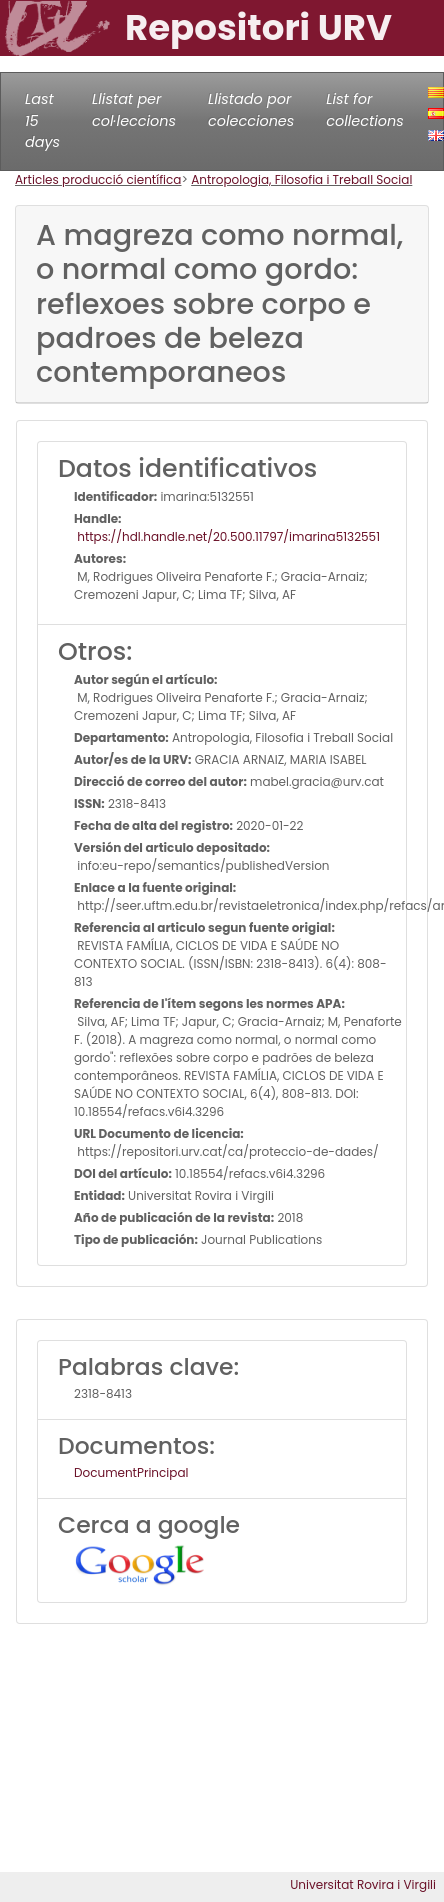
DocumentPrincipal (131, 1472)
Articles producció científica (98, 179)
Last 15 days (42, 120)
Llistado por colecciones (251, 110)
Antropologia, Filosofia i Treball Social (301, 179)
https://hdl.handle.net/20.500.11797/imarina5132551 (227, 536)
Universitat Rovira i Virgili (363, 1884)
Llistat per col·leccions (134, 110)
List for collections (364, 110)
